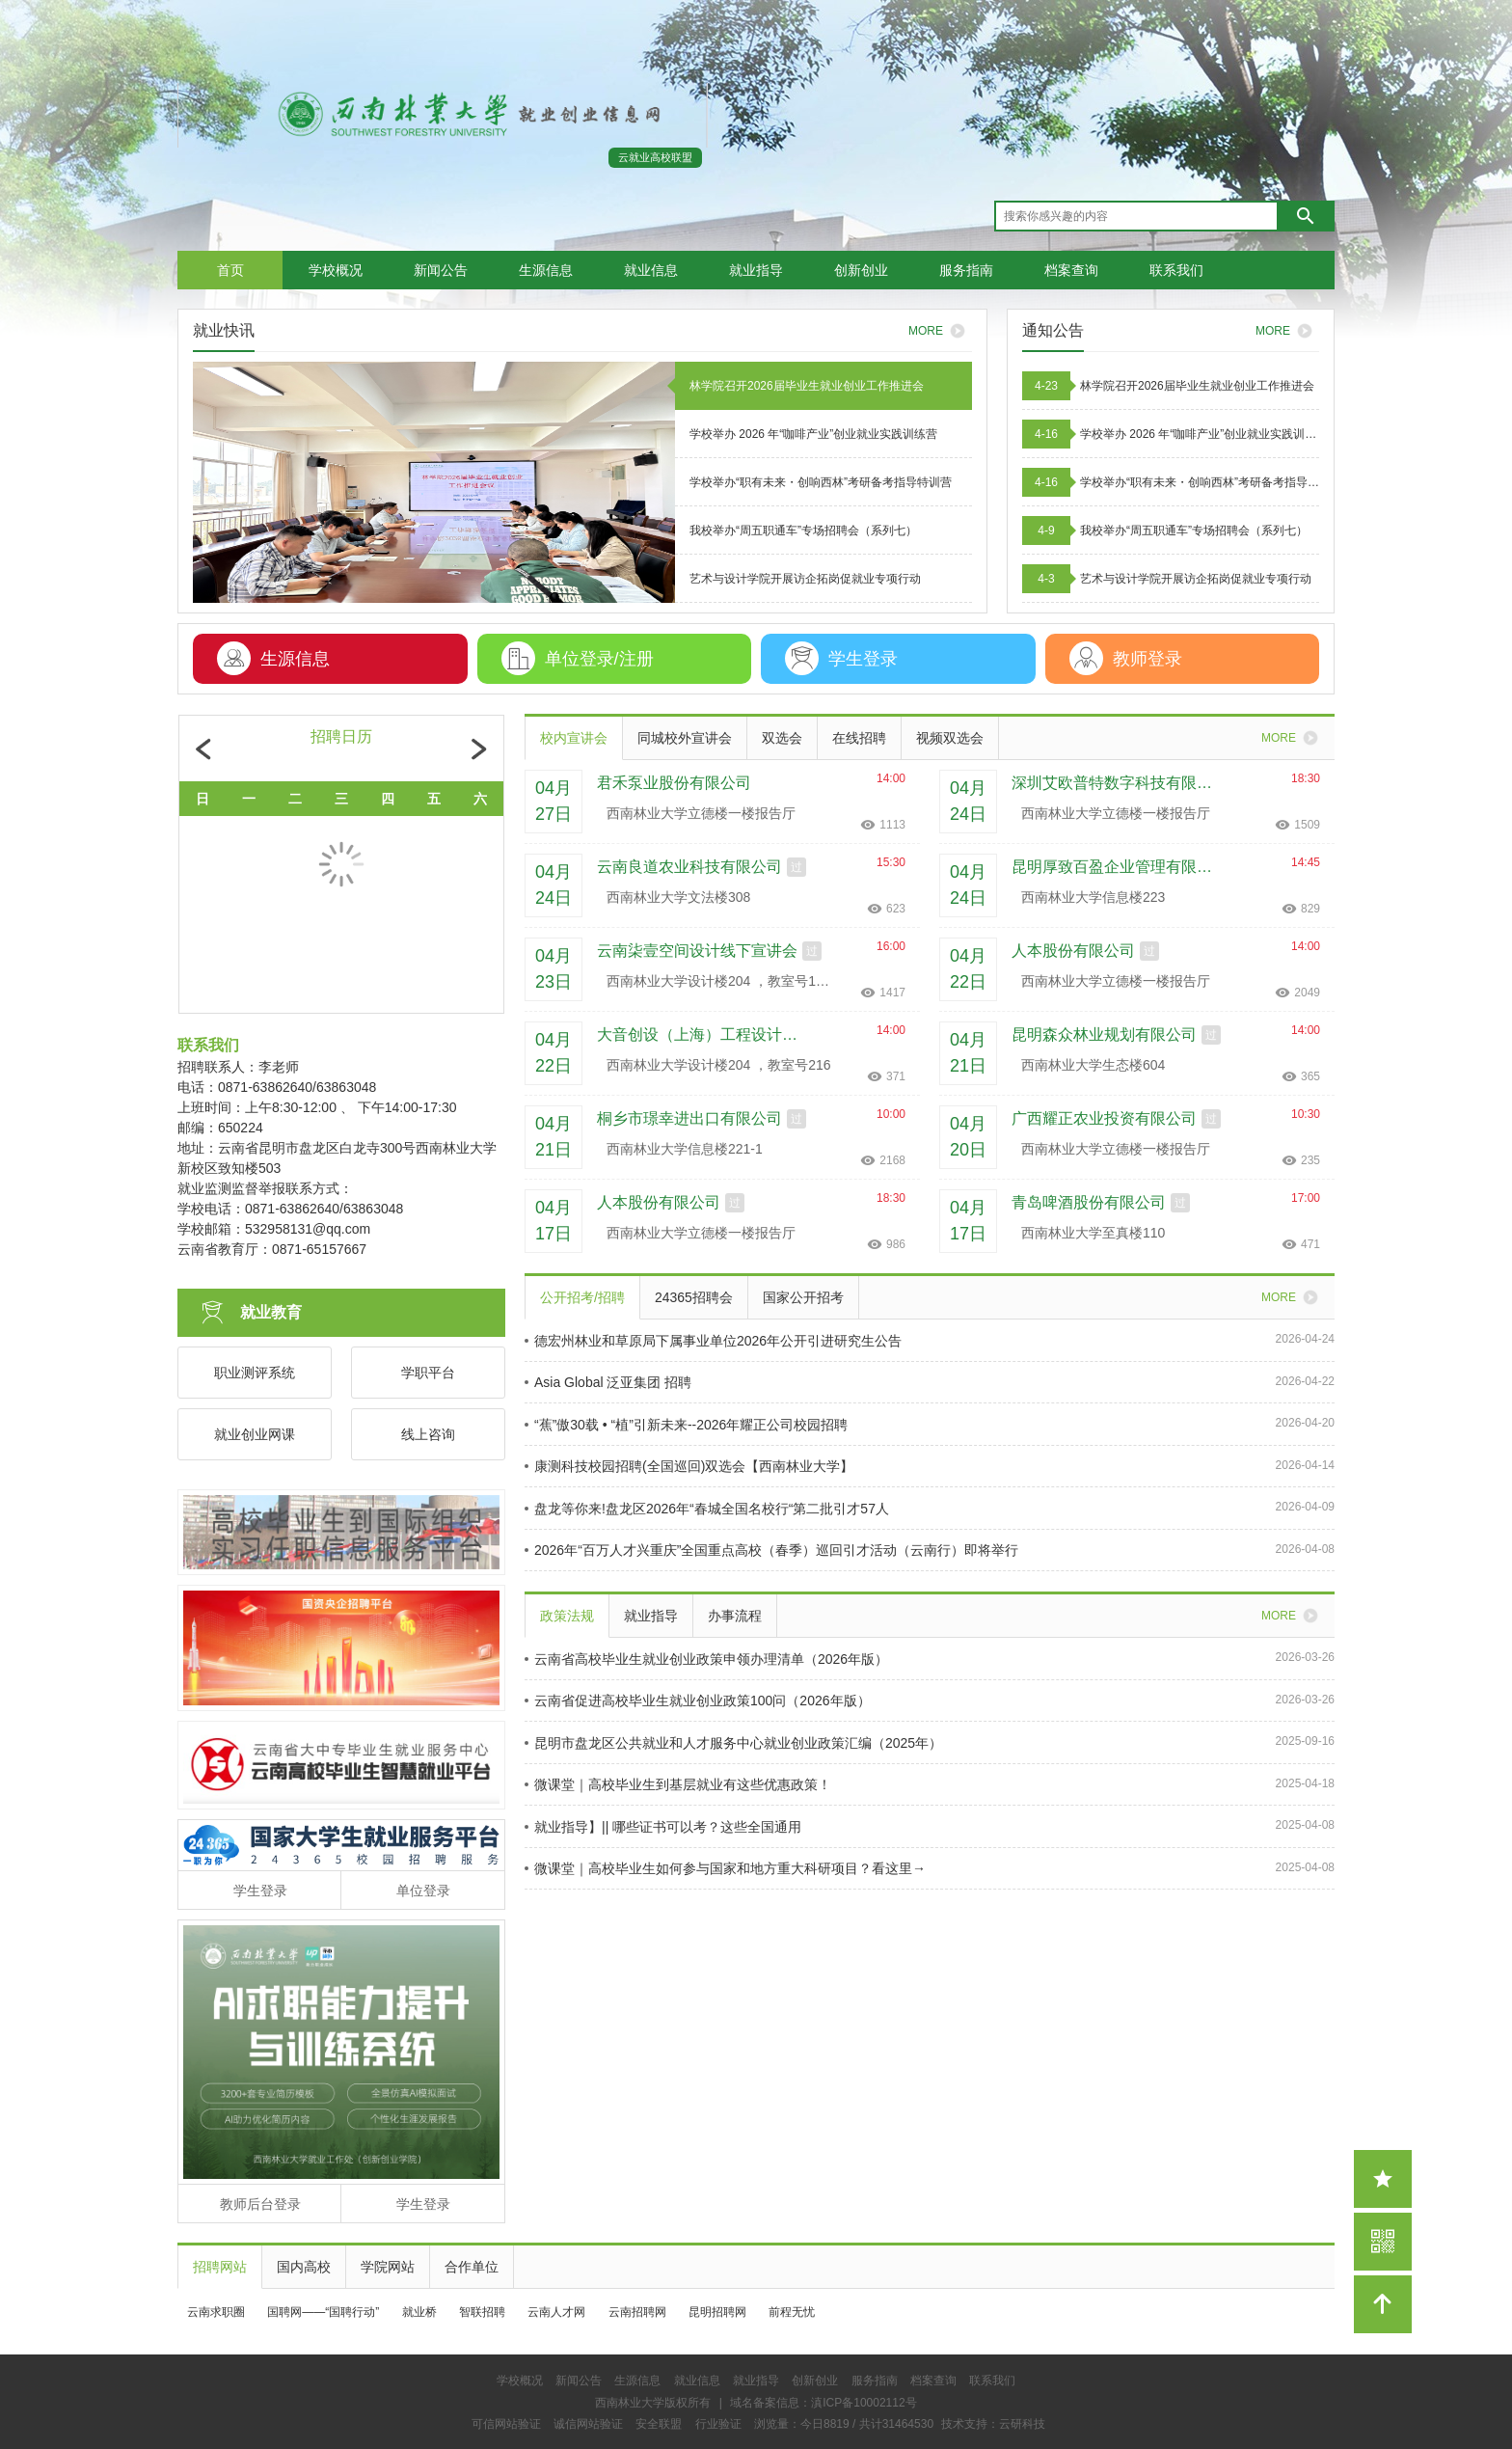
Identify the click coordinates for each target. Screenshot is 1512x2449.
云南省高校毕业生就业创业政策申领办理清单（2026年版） (706, 1659)
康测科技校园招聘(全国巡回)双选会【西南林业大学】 (689, 1466)
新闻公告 (441, 270)
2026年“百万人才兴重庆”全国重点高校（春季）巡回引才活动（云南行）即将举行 (771, 1550)
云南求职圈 (216, 2312)
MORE (1287, 330)
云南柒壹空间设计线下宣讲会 (697, 950)
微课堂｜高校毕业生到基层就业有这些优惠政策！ (678, 1784)
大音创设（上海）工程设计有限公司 (704, 1034)
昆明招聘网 (717, 2312)
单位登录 (423, 1890)
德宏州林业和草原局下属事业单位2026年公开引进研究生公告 (713, 1340)
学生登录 (260, 1890)
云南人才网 (556, 2312)
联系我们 (1176, 270)
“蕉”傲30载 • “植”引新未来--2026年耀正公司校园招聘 (686, 1424)
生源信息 (546, 270)
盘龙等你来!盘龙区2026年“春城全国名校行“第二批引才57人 (707, 1508)
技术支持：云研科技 (993, 2424)
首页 (230, 270)
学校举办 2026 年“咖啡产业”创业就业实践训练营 (1199, 434)
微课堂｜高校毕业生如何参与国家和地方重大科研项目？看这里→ (725, 1868)
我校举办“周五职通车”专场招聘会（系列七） (1194, 530)
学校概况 (336, 270)
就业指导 (756, 270)
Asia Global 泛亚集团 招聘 (608, 1382)
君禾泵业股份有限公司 (674, 783)
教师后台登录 (260, 2204)
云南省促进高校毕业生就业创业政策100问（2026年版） (698, 1700)
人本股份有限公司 (1073, 950)
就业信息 (651, 270)
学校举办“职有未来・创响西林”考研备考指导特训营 (1199, 482)
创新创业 (861, 270)
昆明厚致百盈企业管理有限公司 (1119, 866)
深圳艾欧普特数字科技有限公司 (1119, 783)
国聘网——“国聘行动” (323, 2312)
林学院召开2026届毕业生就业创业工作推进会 (1197, 386)
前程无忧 (792, 2312)
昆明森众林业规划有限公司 (1104, 1034)
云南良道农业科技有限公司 (689, 866)
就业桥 (419, 2312)
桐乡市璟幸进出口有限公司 (689, 1118)
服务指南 (966, 270)
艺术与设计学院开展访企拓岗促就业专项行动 (1195, 578)
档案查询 (1071, 270)
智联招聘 (482, 2312)
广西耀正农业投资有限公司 (1104, 1118)
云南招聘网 (637, 2312)
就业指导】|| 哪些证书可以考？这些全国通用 (663, 1827)
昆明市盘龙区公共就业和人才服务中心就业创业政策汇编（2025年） (733, 1743)
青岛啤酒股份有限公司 (1089, 1202)
